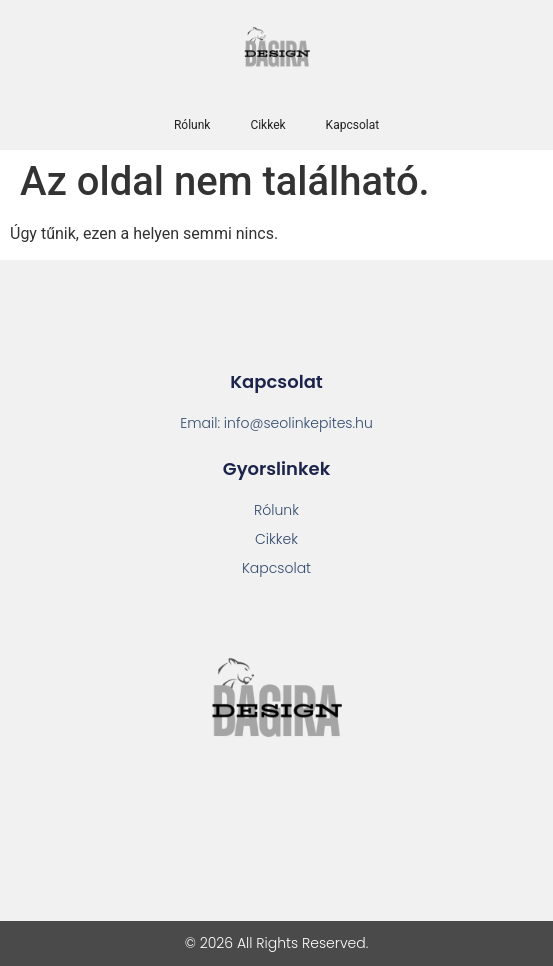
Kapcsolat (352, 125)
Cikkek (267, 125)
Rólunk (192, 125)
